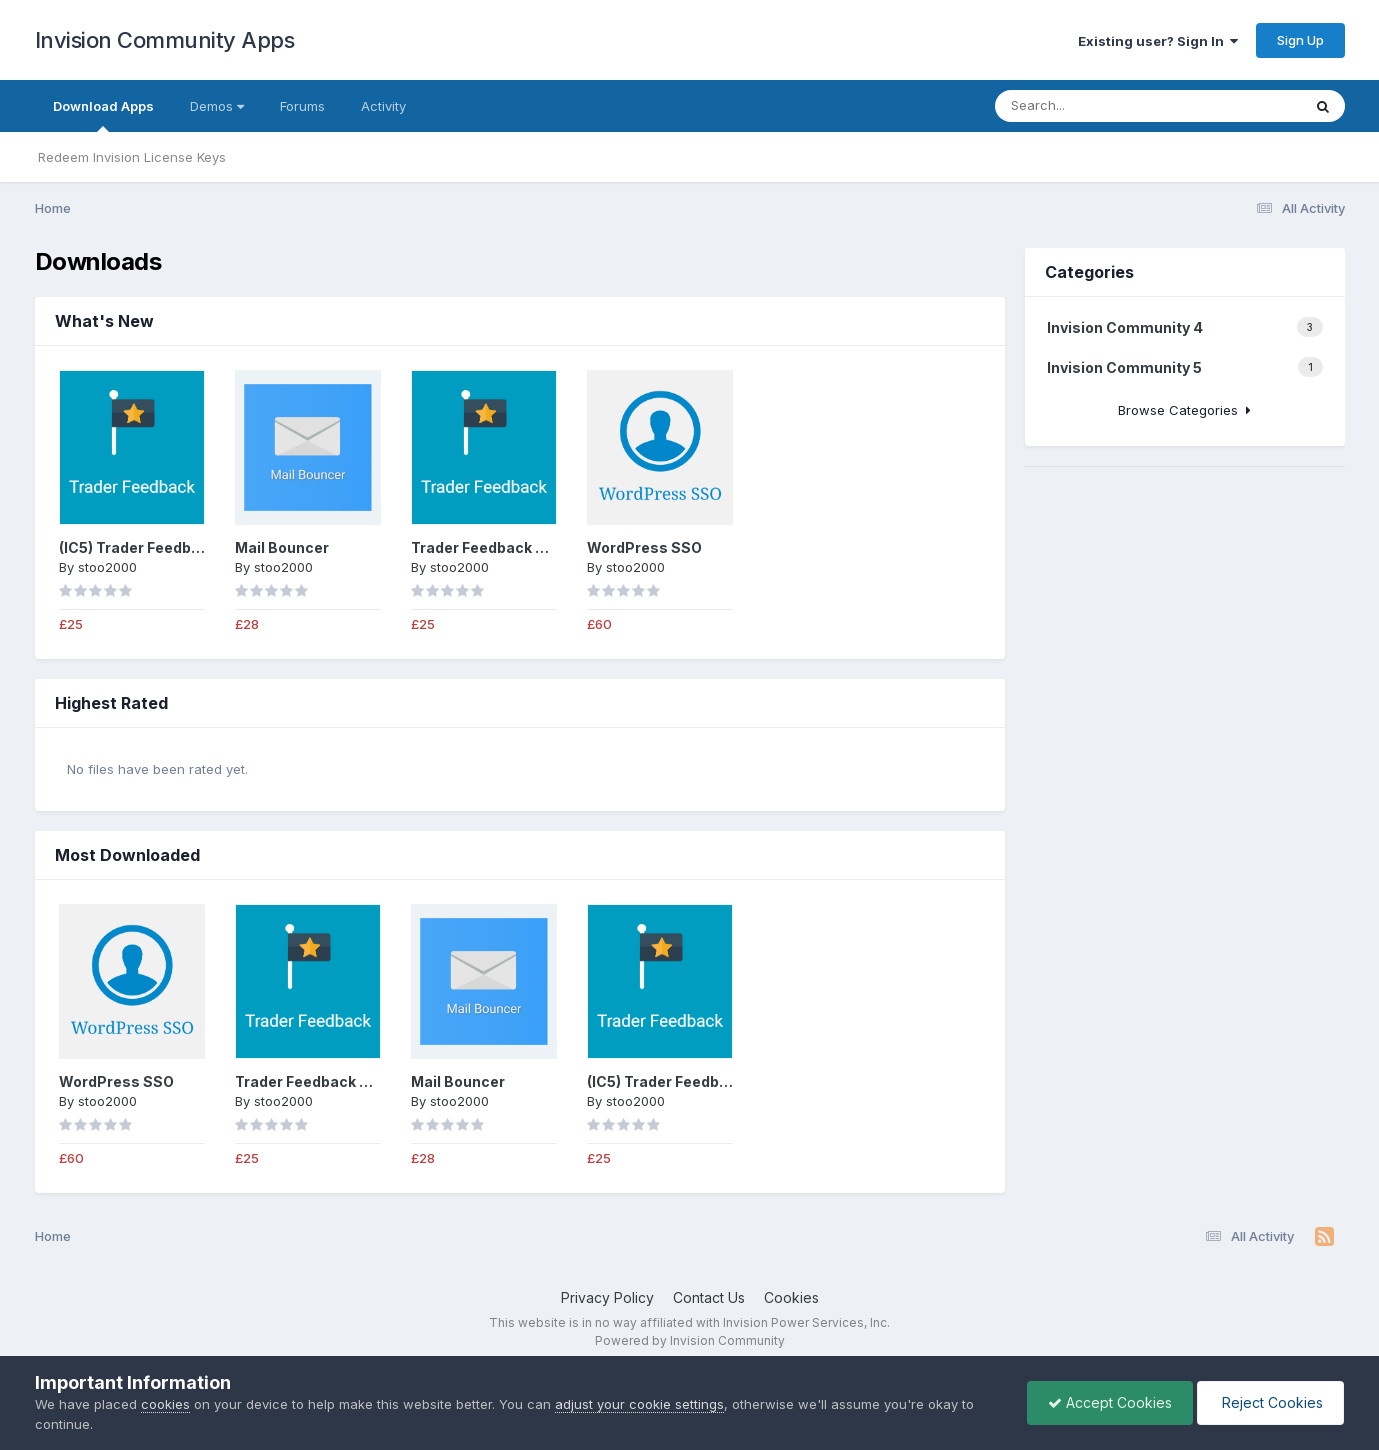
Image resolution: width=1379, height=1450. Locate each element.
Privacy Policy (607, 1297)
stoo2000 (107, 567)
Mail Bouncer (282, 547)
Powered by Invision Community (690, 1340)
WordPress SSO (644, 547)
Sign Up (1300, 40)
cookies (165, 1404)
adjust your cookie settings (639, 1404)
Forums (302, 106)
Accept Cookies (1110, 1402)
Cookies (791, 1297)
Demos (217, 106)
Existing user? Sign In (1158, 41)
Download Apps (103, 115)
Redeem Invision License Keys (132, 157)
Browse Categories (1184, 410)
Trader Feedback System (501, 547)
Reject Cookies (1270, 1402)
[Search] (1093, 106)
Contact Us (709, 1297)
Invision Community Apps (165, 40)
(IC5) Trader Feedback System (167, 547)
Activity (383, 106)
